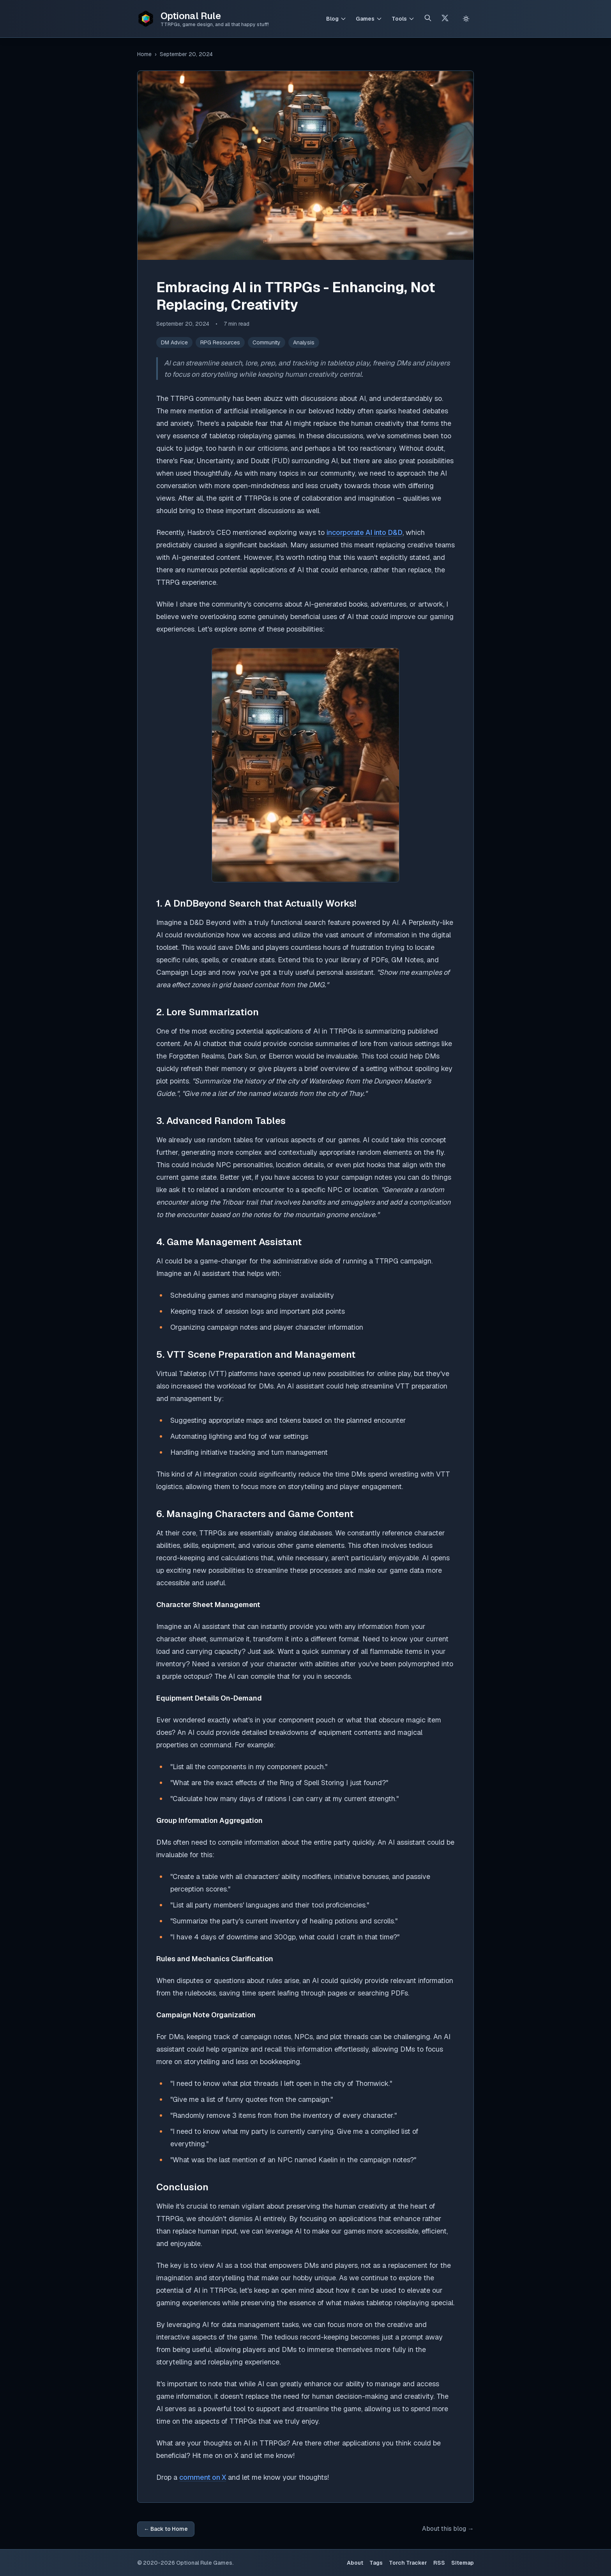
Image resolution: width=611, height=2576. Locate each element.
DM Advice (174, 342)
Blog (332, 18)
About (355, 2562)
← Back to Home (166, 2528)
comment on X (202, 2477)
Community (267, 342)
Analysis (303, 342)
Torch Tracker (408, 2562)
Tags (376, 2562)
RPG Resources (220, 342)
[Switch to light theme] (466, 18)
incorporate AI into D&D (365, 532)
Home (144, 54)
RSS (439, 2562)
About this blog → (448, 2529)
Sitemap (462, 2562)
